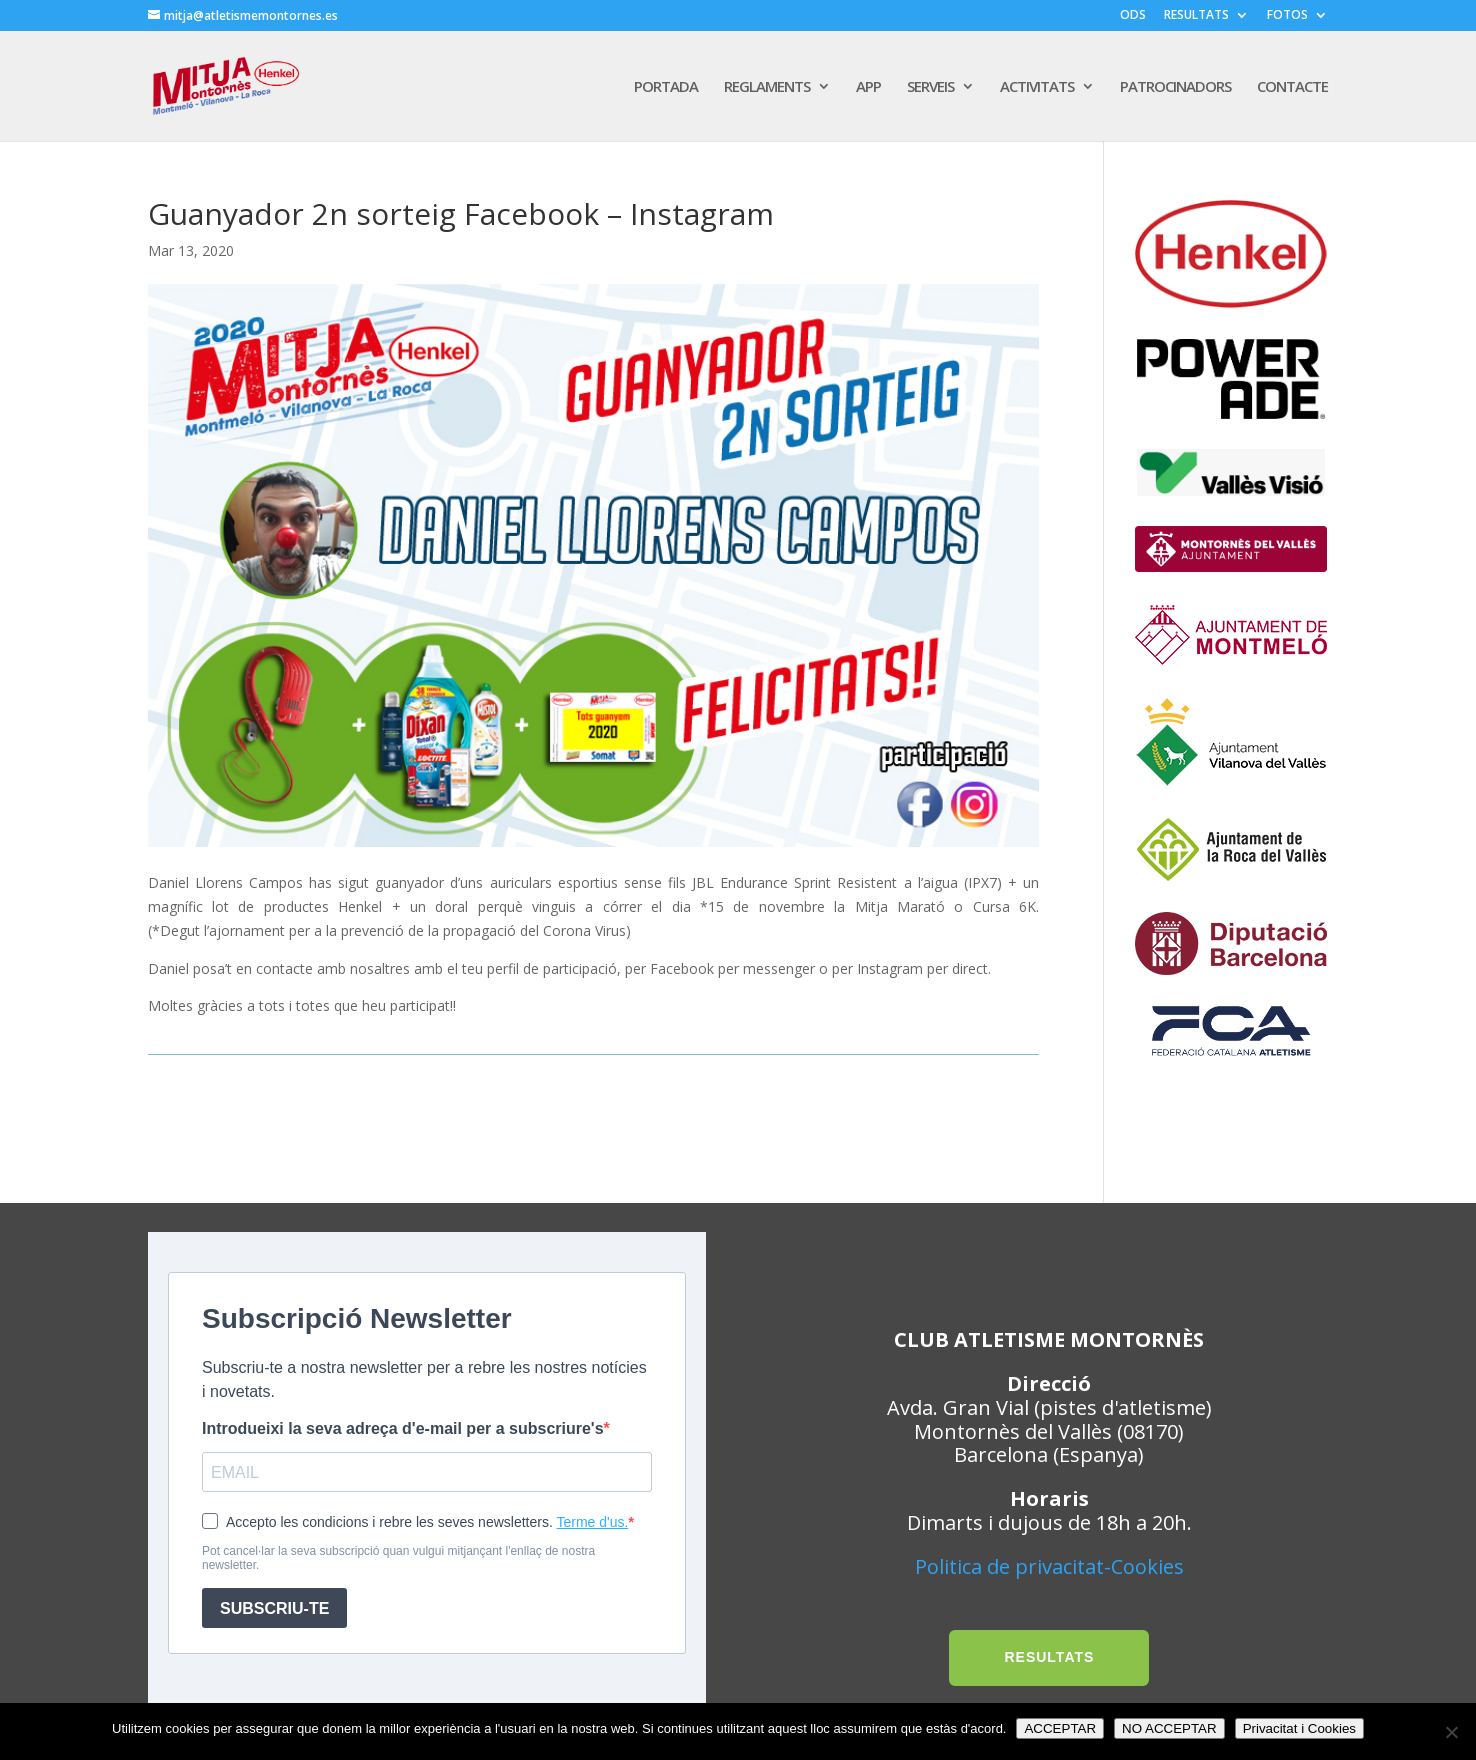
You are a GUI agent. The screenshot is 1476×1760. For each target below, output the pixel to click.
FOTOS (1287, 16)
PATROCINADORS (1175, 87)
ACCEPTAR (1060, 1728)
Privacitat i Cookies (1299, 1728)
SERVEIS (930, 87)
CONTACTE (1292, 87)
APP (868, 87)
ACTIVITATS (1037, 87)
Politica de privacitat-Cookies (1049, 1566)
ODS (1133, 16)
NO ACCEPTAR (1169, 1728)
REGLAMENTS (767, 87)
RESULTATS (1196, 16)
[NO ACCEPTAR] (1451, 1732)
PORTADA (666, 87)
